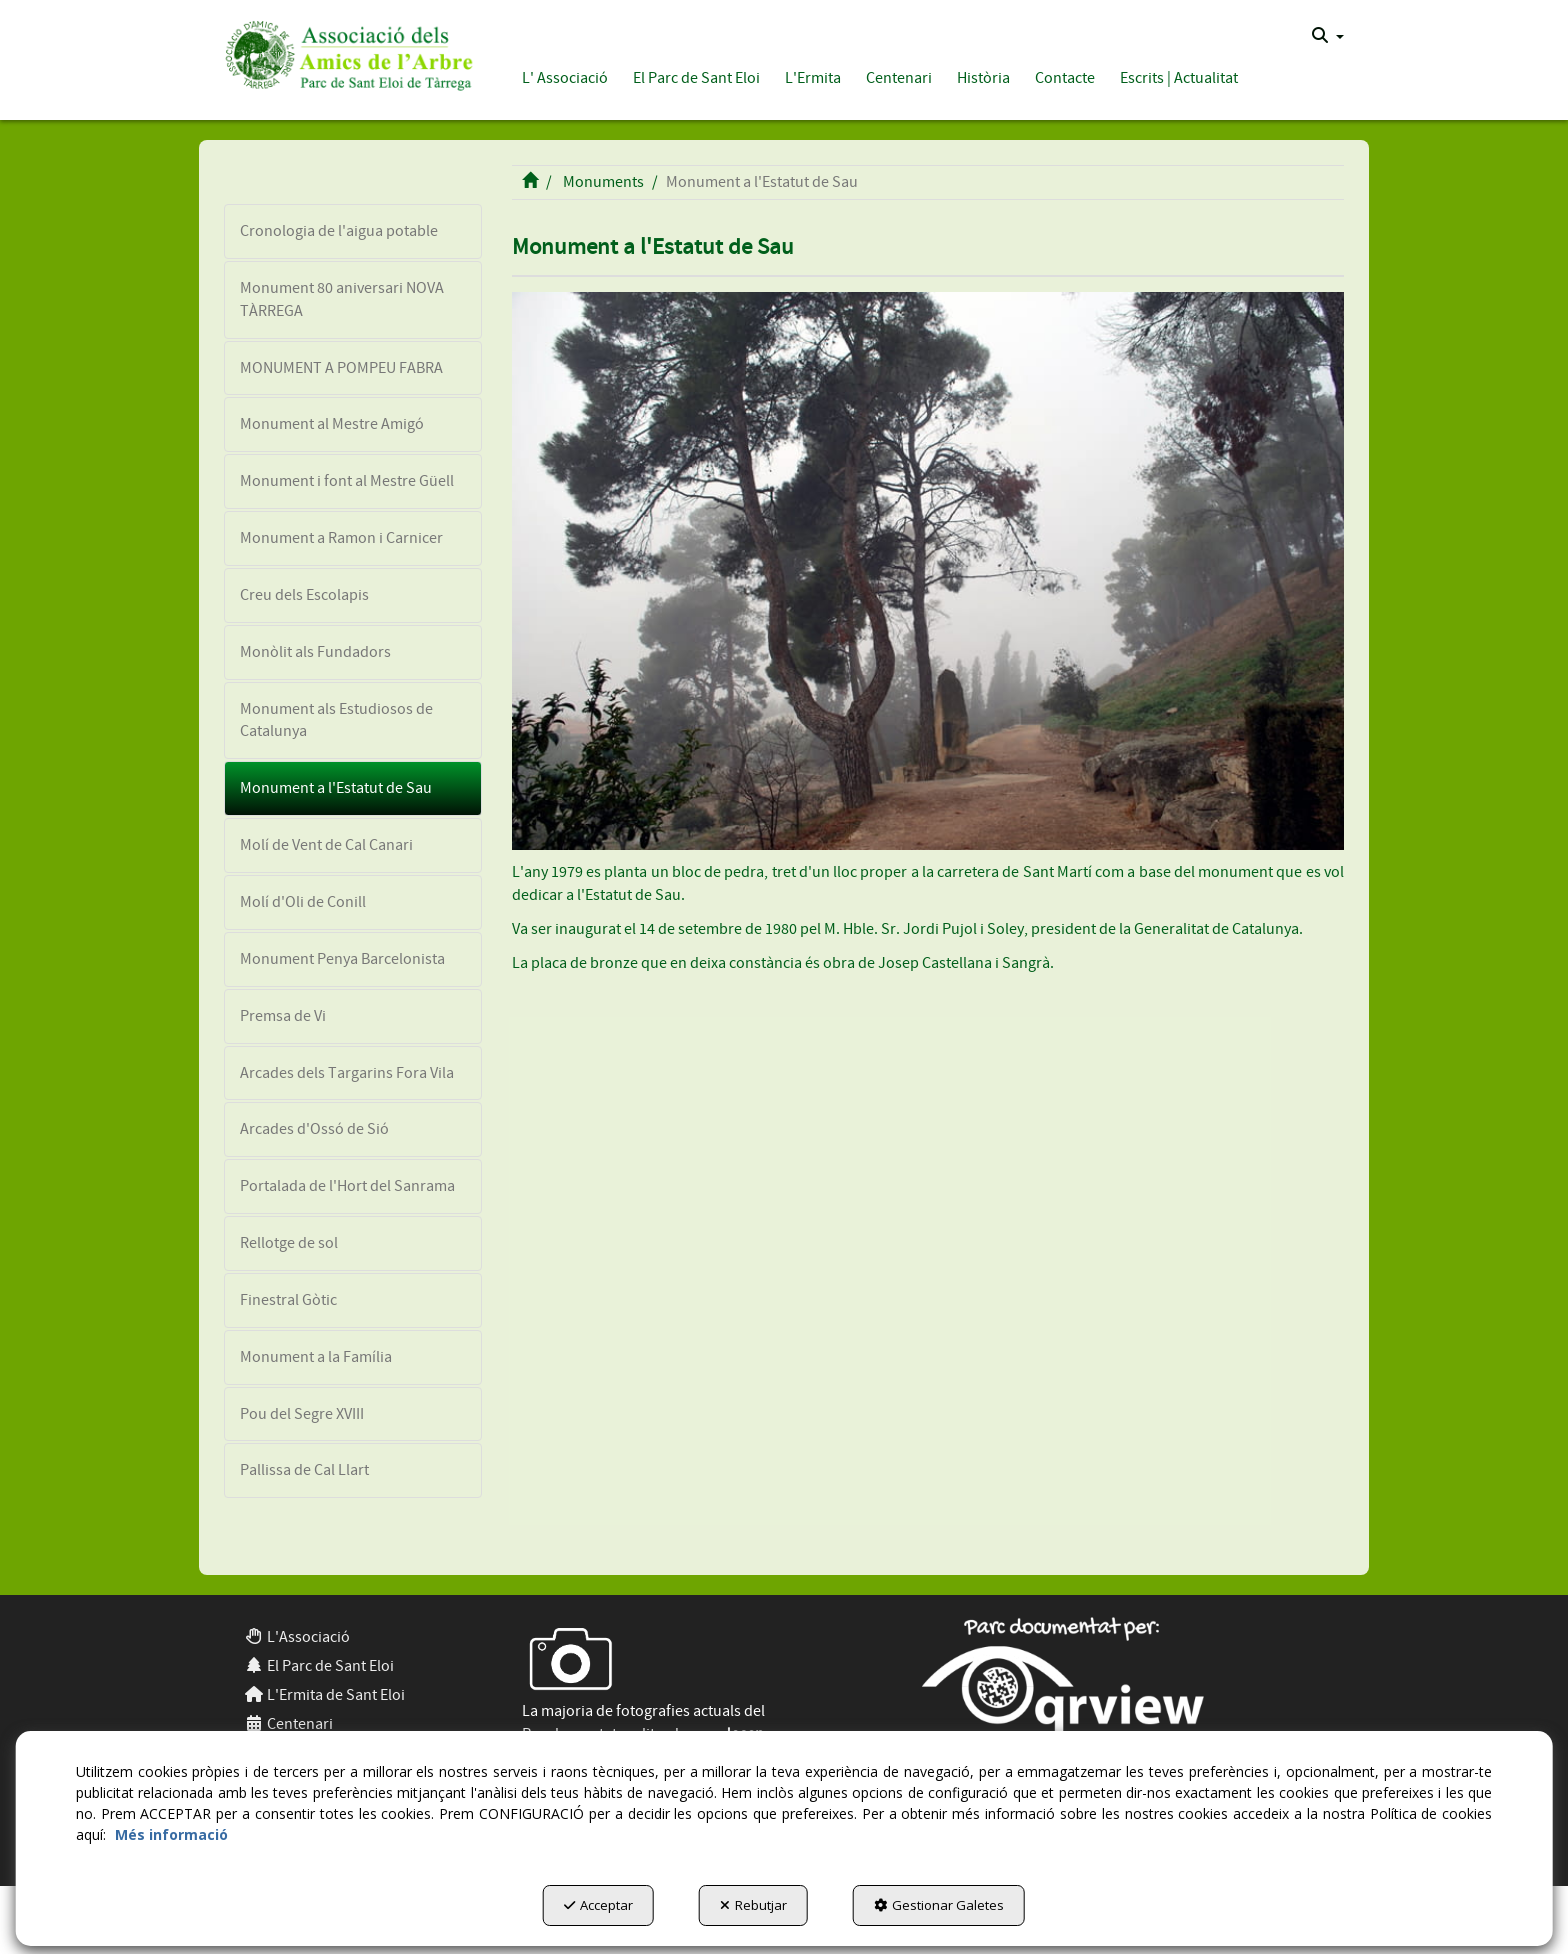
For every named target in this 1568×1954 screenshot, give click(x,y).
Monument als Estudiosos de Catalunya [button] (336, 720)
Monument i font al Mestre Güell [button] (347, 481)
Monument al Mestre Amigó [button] (332, 424)
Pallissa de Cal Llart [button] (304, 1470)
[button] (345, 52)
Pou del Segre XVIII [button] (302, 1414)
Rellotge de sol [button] (289, 1243)
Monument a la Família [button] (316, 1357)
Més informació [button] (171, 1834)
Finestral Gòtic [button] (288, 1300)
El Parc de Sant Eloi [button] (319, 1666)
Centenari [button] (288, 1724)
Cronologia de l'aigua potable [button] (339, 231)
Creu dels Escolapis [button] (304, 595)
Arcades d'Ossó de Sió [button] (314, 1129)
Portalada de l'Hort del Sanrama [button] (347, 1186)
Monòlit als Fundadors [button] (315, 652)
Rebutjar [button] (753, 1905)
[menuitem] (1328, 36)
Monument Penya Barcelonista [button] (342, 959)
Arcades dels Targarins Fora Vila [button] (347, 1073)
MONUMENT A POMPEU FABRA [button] (341, 368)
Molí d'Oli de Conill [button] (303, 902)
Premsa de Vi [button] (283, 1016)
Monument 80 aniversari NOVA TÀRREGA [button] (342, 299)
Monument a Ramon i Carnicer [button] (341, 538)
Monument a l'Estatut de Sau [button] (336, 788)
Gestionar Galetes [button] (939, 1905)
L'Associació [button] (297, 1637)
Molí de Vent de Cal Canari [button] (326, 845)
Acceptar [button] (598, 1905)
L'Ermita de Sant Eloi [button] (324, 1695)
